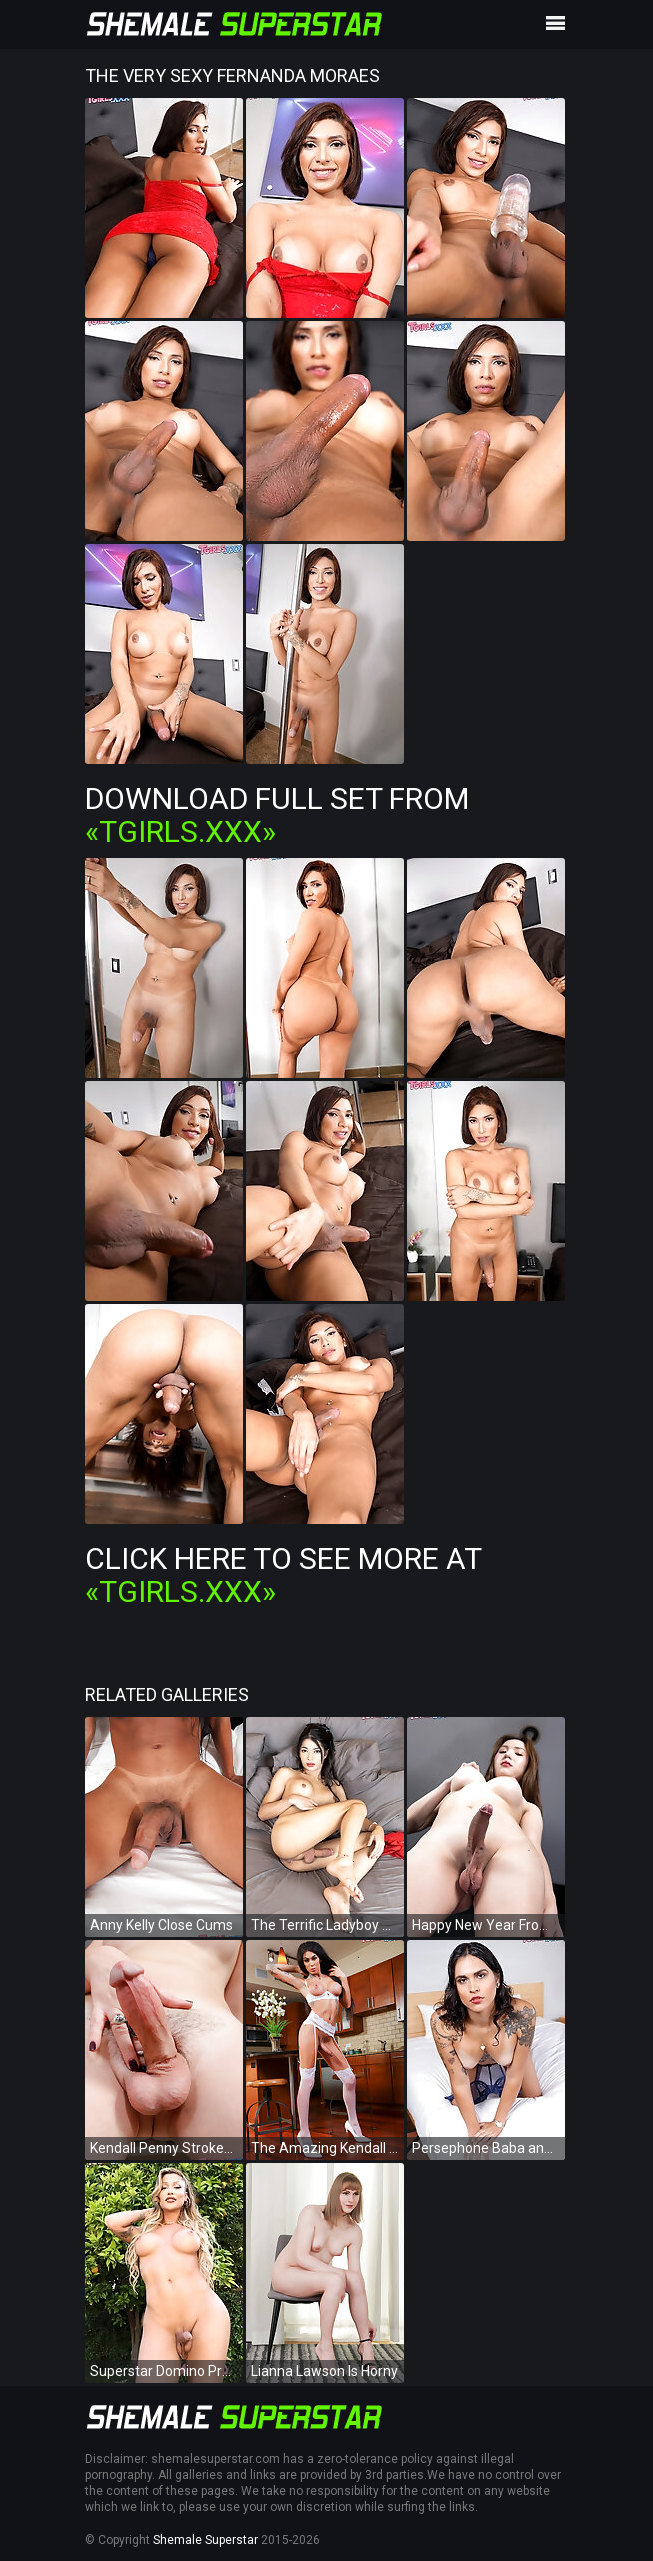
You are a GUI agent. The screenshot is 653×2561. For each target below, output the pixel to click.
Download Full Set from (277, 815)
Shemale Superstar (205, 2540)
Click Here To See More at (283, 1575)
